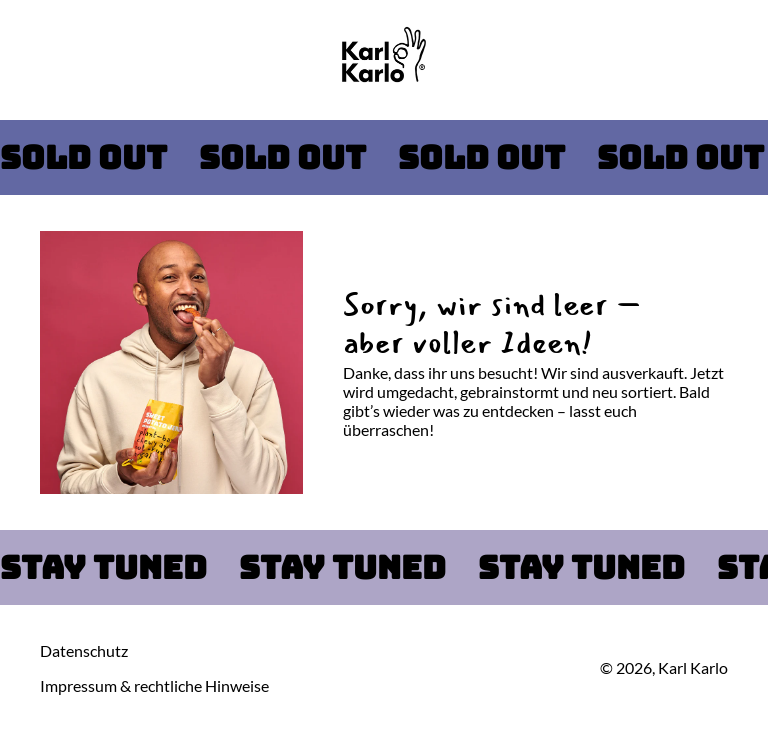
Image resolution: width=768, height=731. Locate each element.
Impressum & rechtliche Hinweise (154, 685)
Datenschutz (84, 650)
